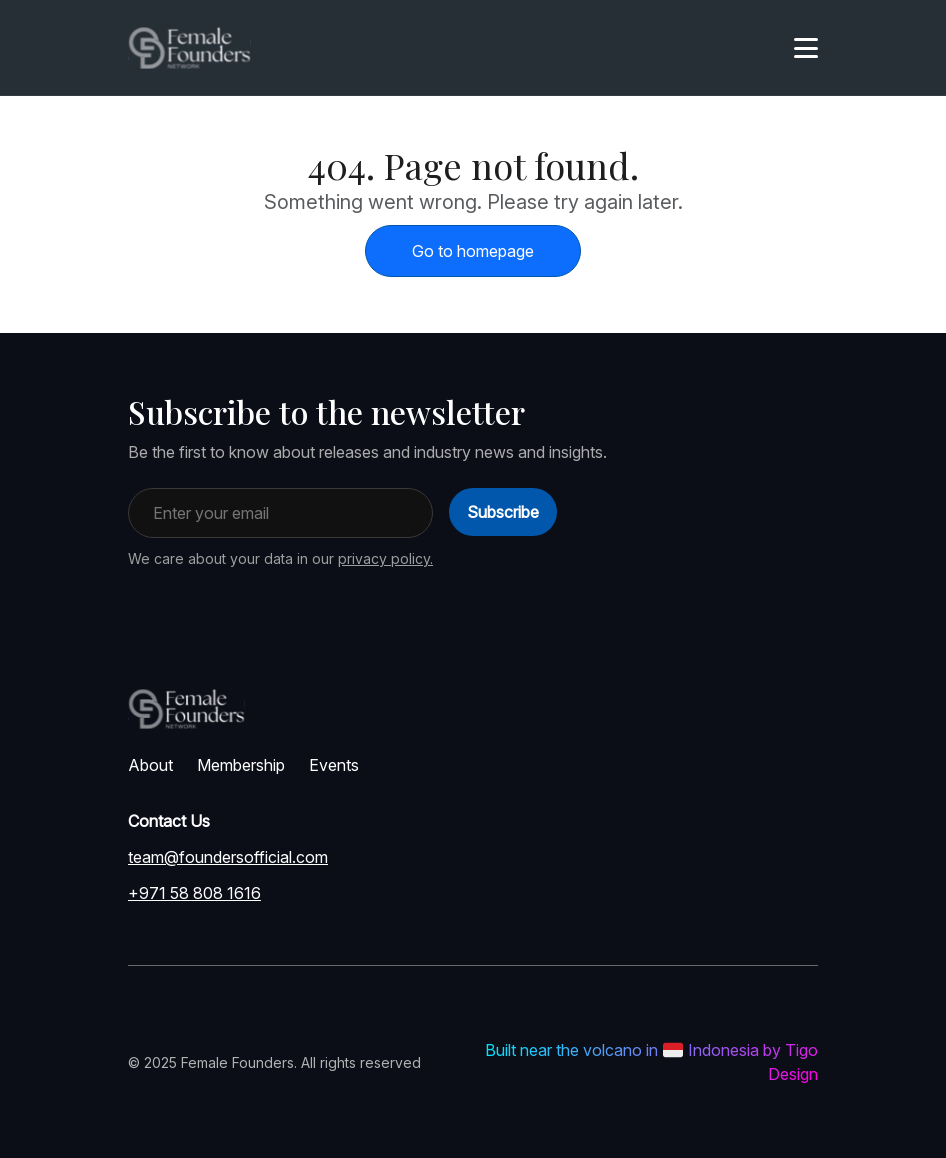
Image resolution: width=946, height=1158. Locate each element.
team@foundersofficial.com (228, 857)
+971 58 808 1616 (194, 893)
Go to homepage (473, 251)
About (150, 765)
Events (334, 765)
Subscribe (503, 512)
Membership (241, 765)
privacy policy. (385, 558)
